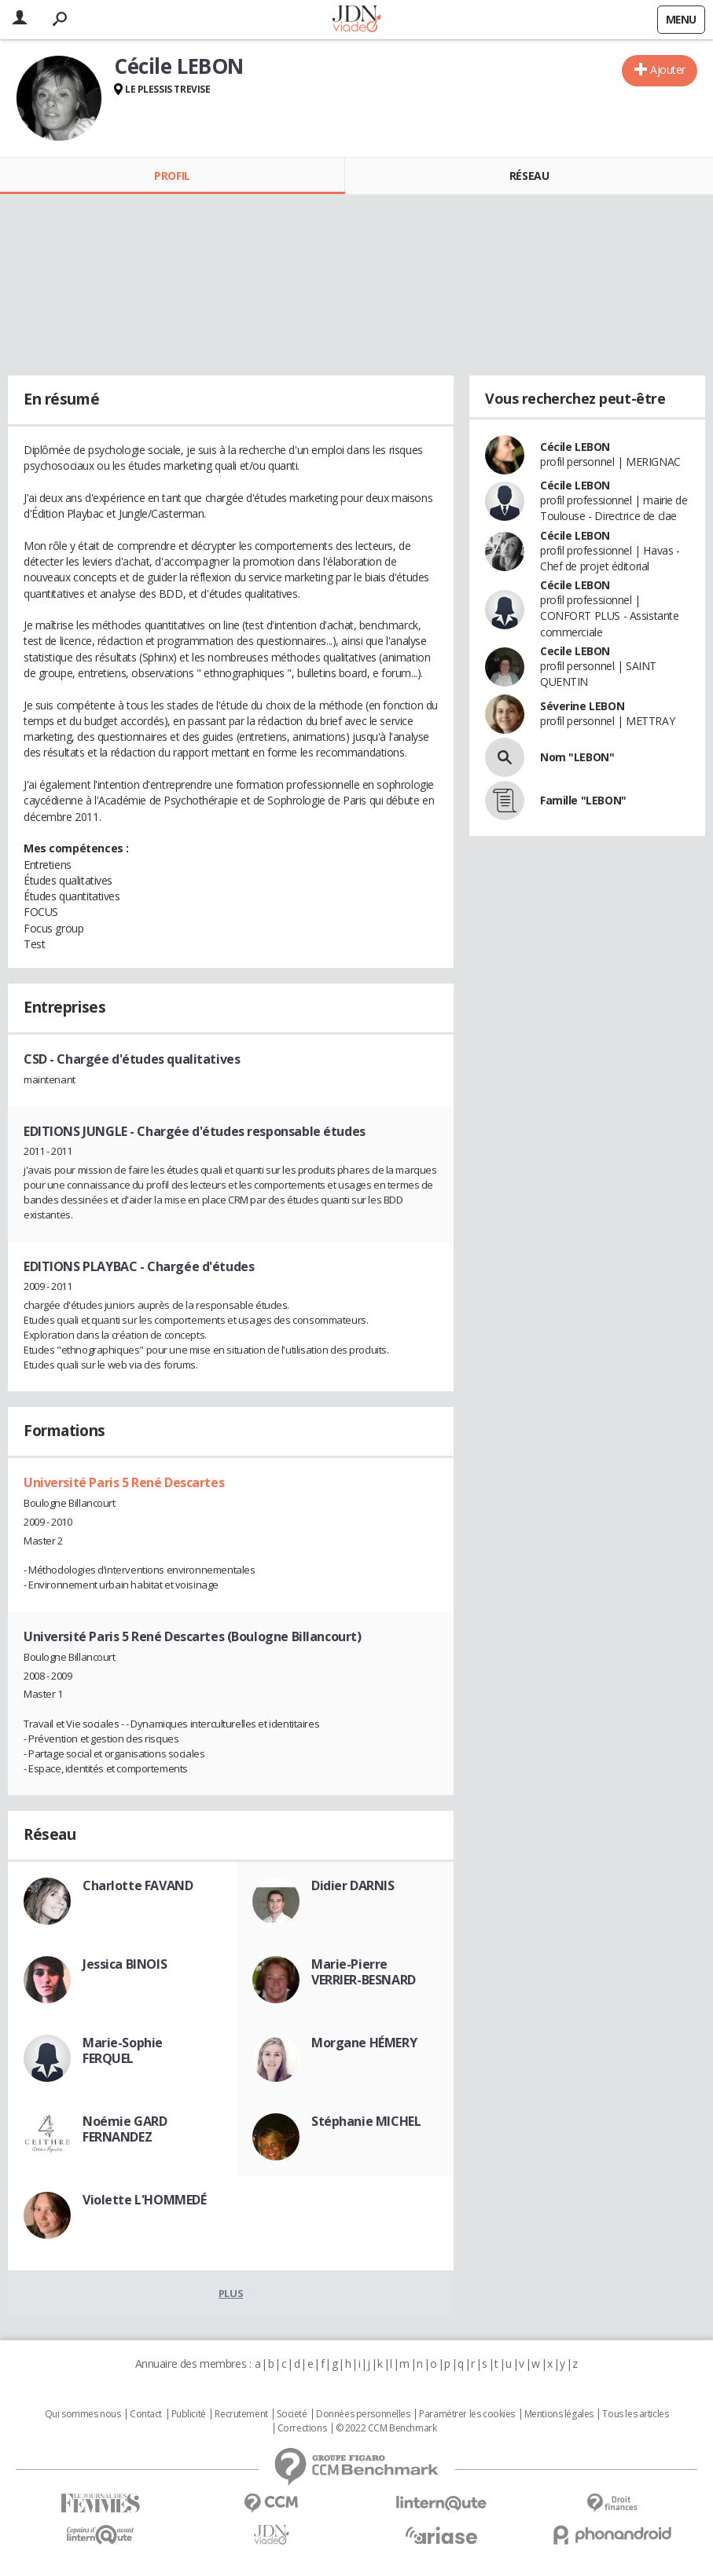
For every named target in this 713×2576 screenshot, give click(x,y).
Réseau (529, 175)
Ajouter (667, 69)
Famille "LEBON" (583, 800)
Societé (292, 2414)
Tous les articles (635, 2414)
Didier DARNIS (353, 1885)
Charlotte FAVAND (138, 1885)
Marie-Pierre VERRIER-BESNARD (363, 1971)
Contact (146, 2414)
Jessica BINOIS (125, 1964)
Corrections (301, 2428)
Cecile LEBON (575, 650)
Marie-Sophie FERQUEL (123, 2050)
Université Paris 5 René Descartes (124, 1482)
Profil (171, 175)
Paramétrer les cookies (467, 2414)
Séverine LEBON (582, 705)
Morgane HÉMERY (364, 2042)
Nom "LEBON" (577, 756)
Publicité (188, 2414)
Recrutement (241, 2414)
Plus (231, 2293)
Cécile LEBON (575, 446)
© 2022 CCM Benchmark (386, 2428)
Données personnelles (363, 2414)
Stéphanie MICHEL (366, 2121)
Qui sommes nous (83, 2414)
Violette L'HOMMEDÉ (144, 2199)
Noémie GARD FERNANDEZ (125, 2128)
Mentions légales (559, 2414)
